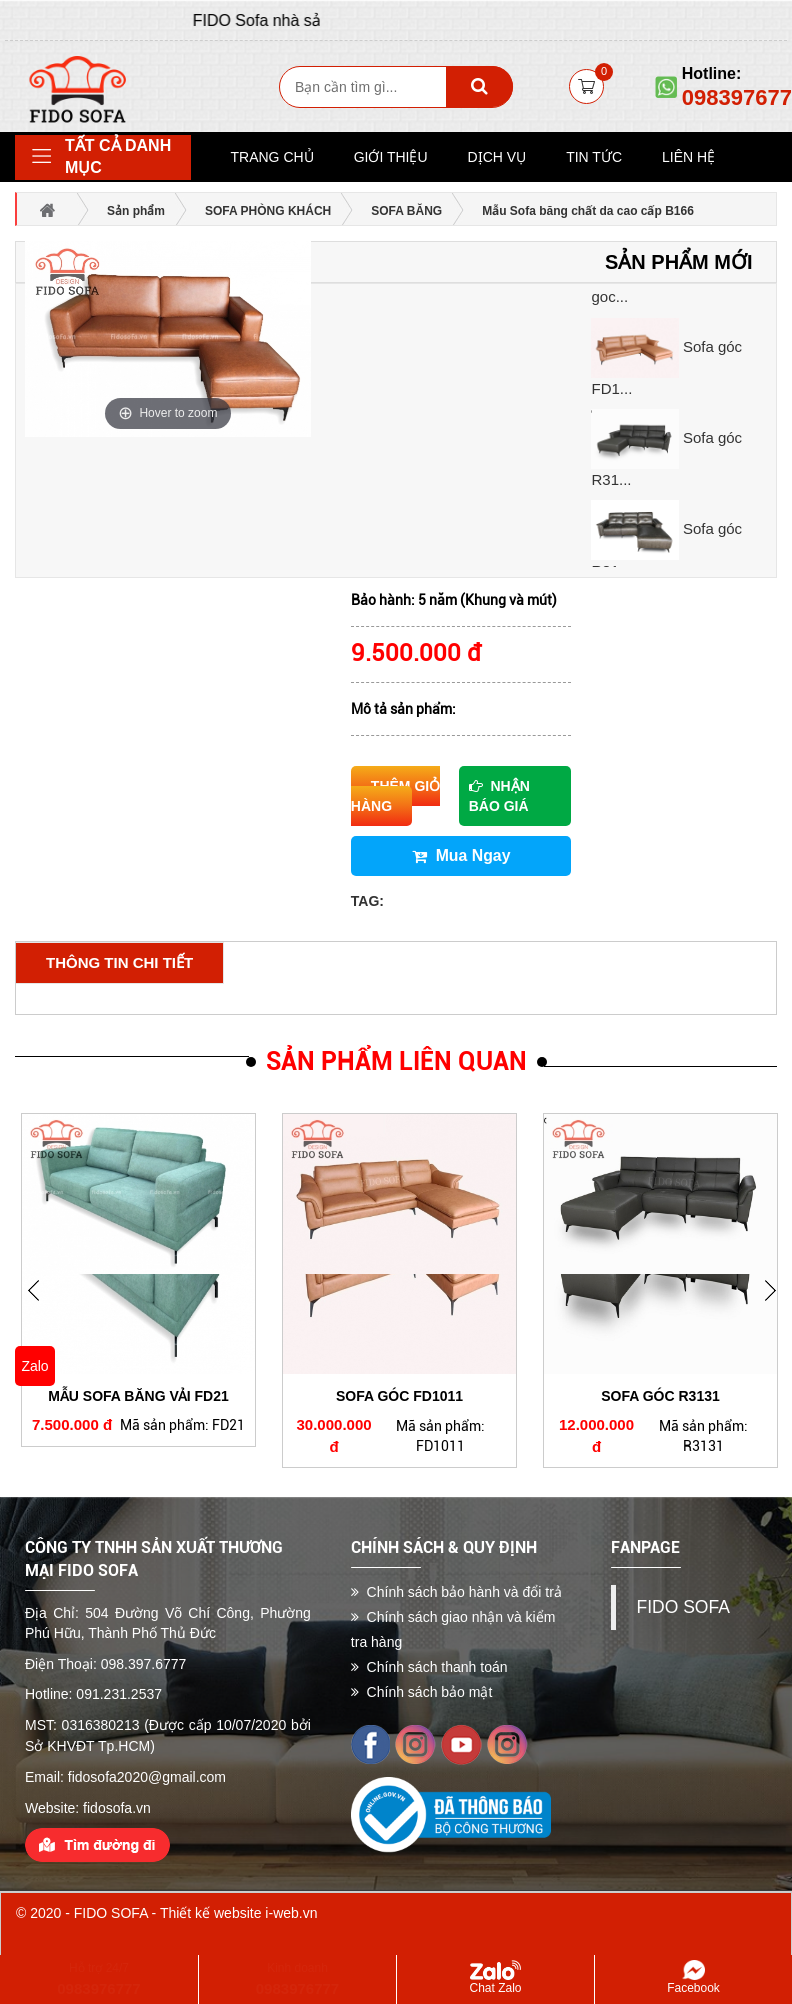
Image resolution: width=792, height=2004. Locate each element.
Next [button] (40, 1305)
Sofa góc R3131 (660, 1396)
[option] (678, 358)
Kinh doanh (297, 1978)
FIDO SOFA (682, 1607)
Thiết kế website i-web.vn (239, 1913)
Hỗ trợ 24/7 (98, 1978)
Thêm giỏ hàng (395, 796)
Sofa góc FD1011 (399, 1396)
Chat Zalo (495, 1977)
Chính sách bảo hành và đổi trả (456, 1592)
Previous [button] (777, 1305)
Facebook (693, 1977)
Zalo (34, 1366)
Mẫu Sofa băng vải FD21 (138, 1396)
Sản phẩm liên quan (396, 1061)
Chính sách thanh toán (429, 1667)
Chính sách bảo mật (422, 1692)
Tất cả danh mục (118, 157)
